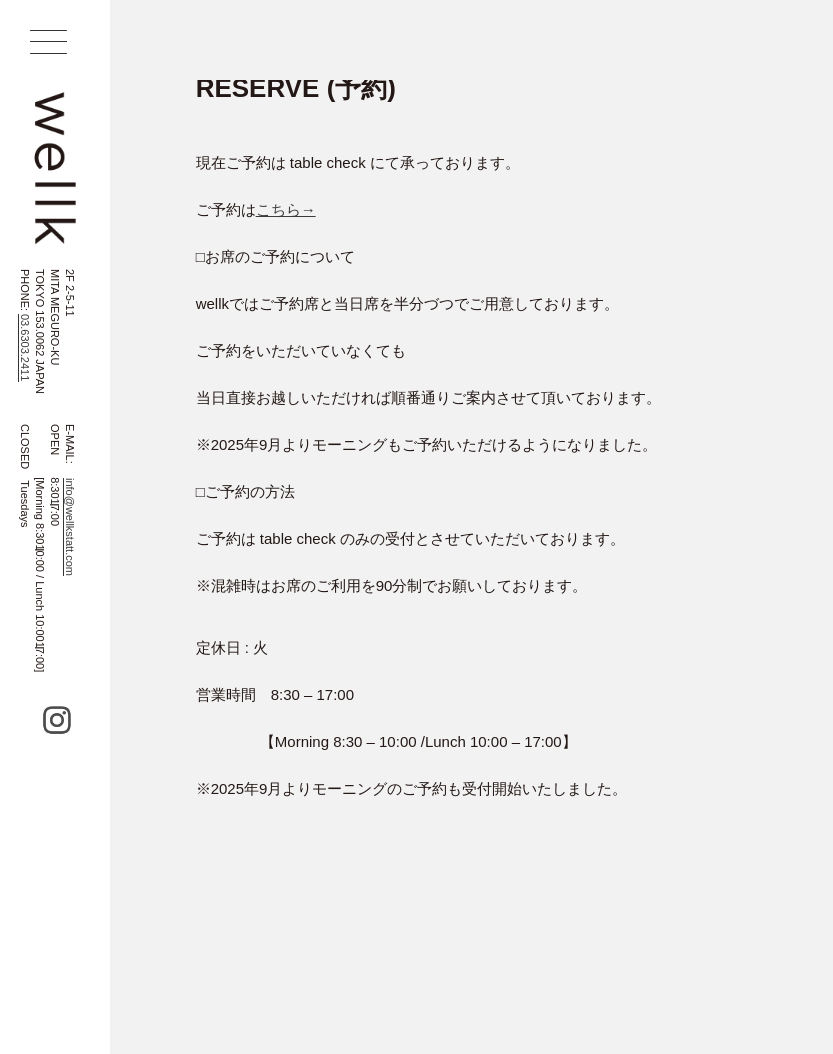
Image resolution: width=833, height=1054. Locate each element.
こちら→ (286, 209)
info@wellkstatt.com (70, 527)
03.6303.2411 (25, 347)
